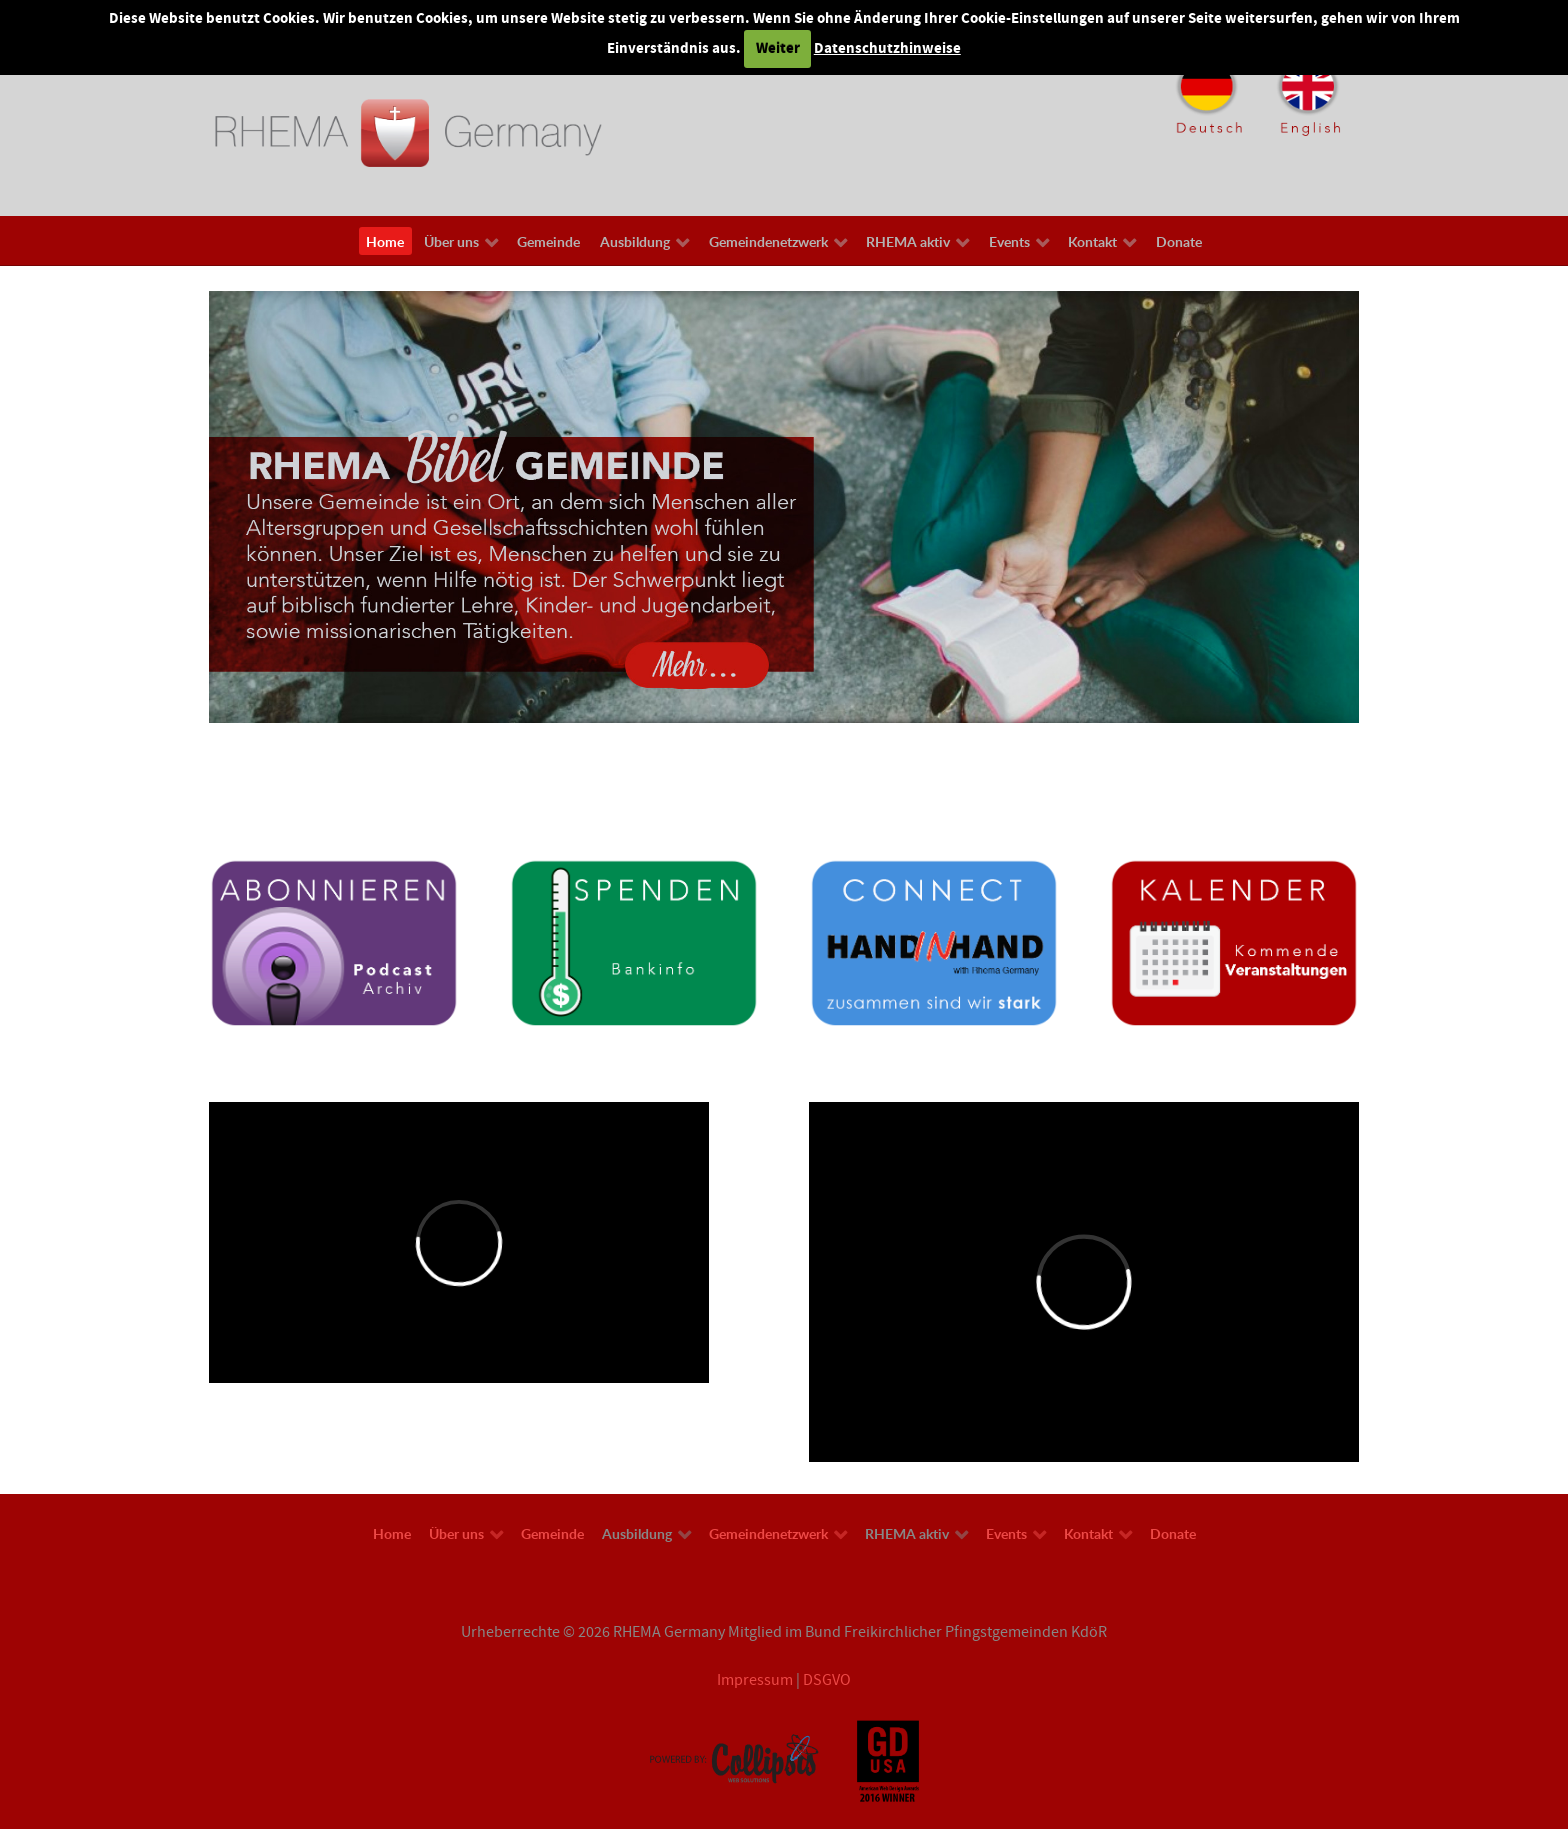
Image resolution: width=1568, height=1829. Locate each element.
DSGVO (827, 1680)
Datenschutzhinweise (887, 48)
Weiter (778, 48)
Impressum (755, 1680)
